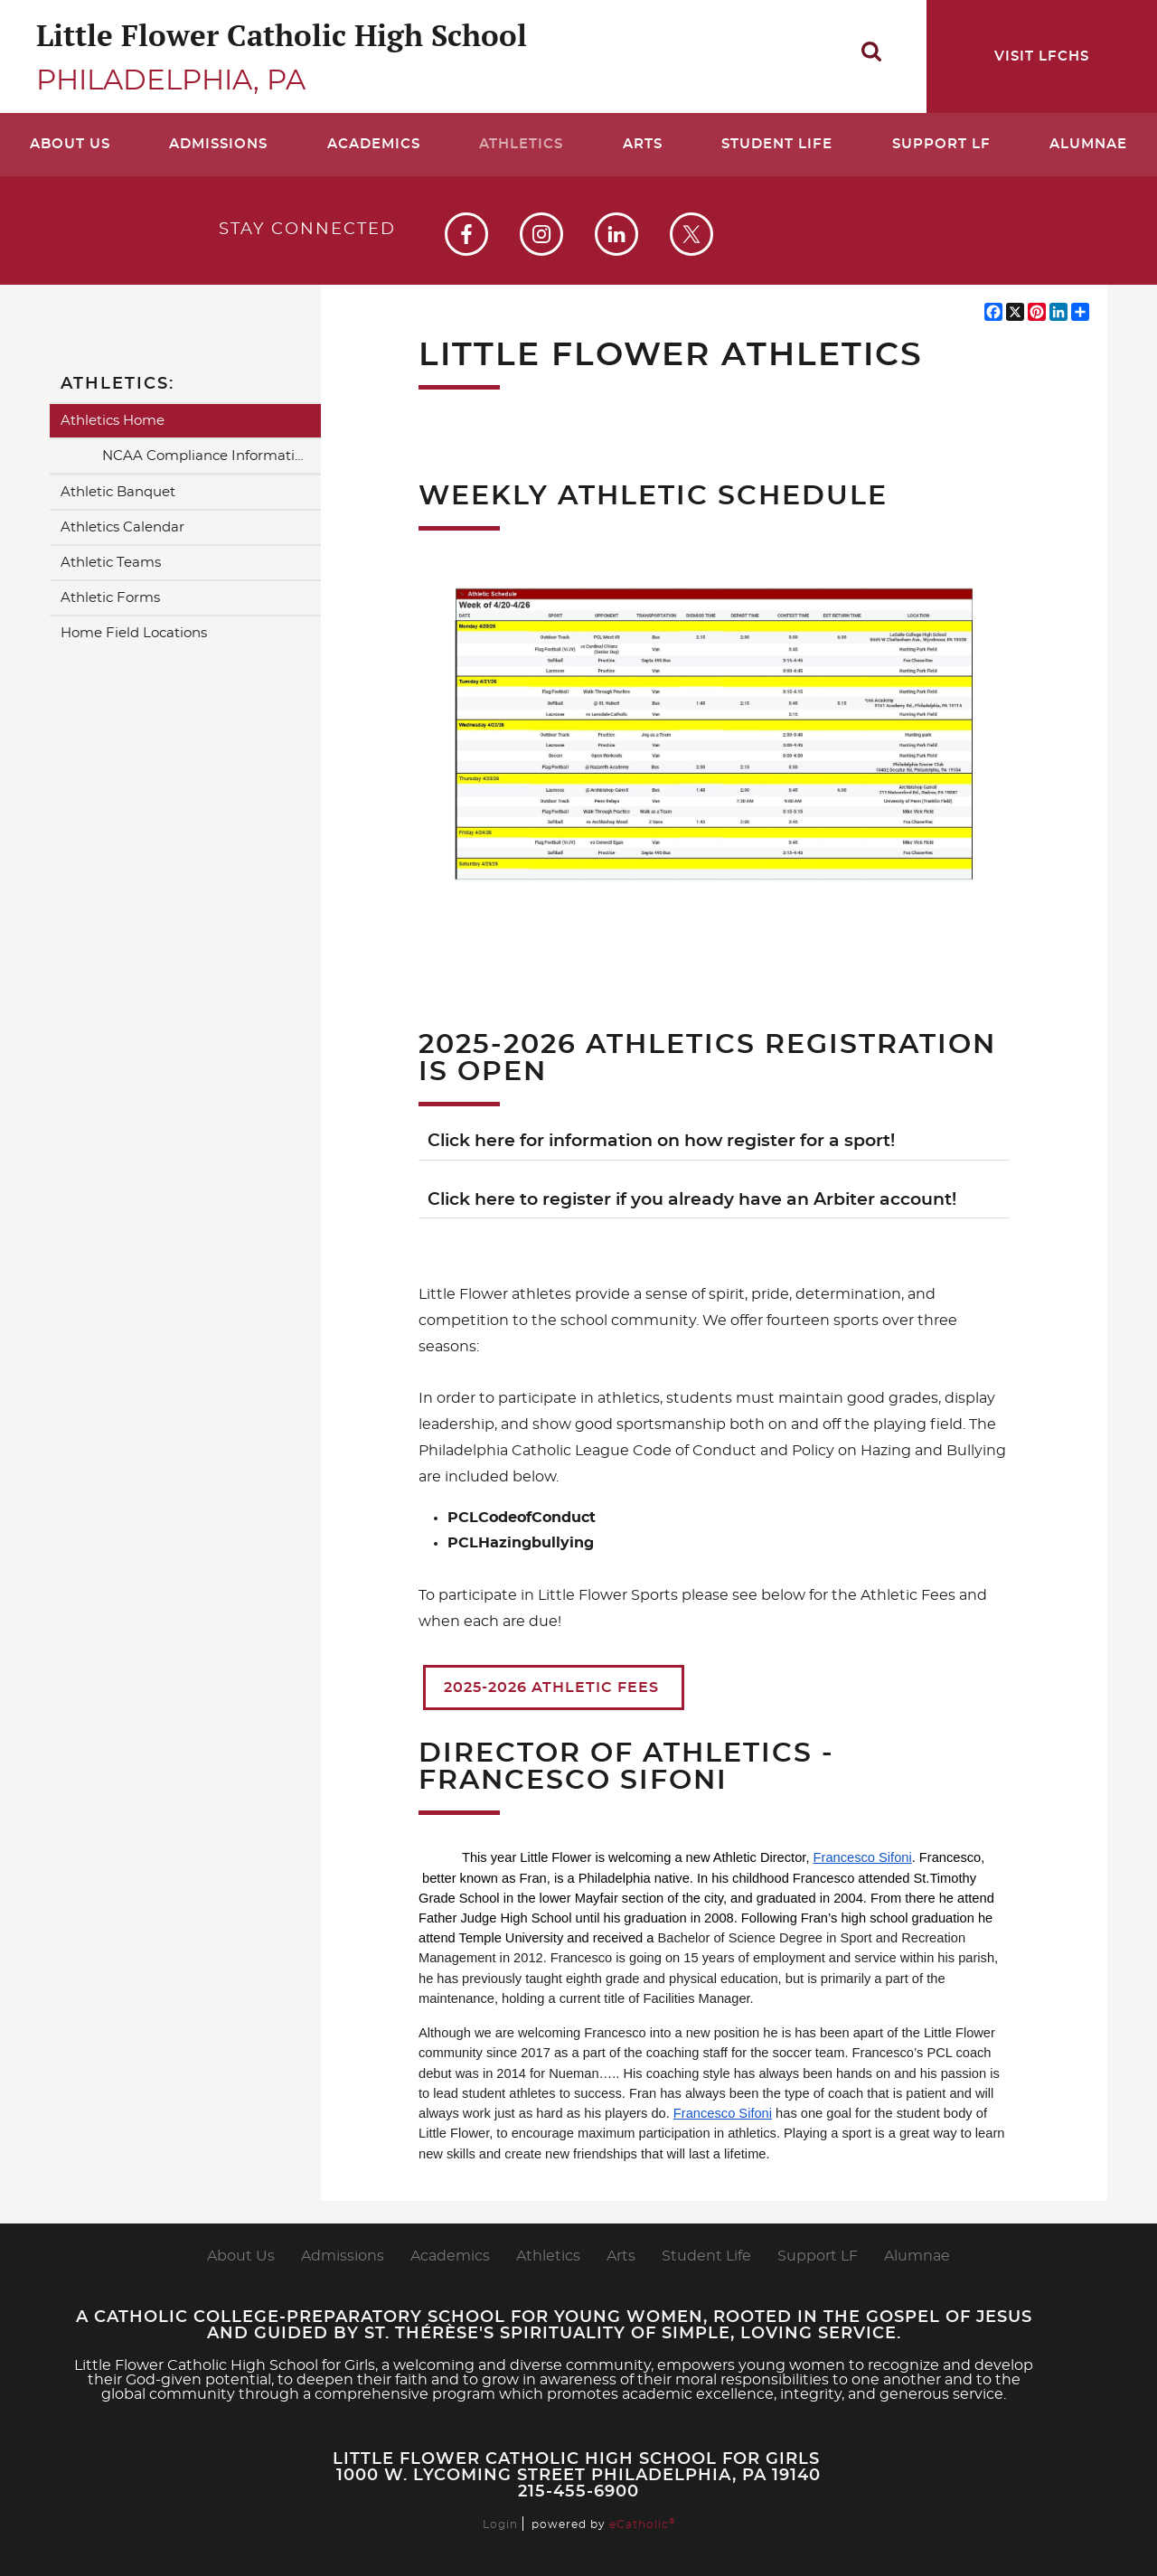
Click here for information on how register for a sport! (661, 1141)
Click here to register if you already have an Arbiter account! (692, 1199)
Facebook (466, 234)
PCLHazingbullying (520, 1543)
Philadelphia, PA (171, 81)
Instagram (541, 234)
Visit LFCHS (1041, 56)
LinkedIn (616, 234)
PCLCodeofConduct (521, 1517)
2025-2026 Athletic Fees (553, 1687)
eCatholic (642, 2524)
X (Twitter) (691, 234)
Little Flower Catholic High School (281, 34)
